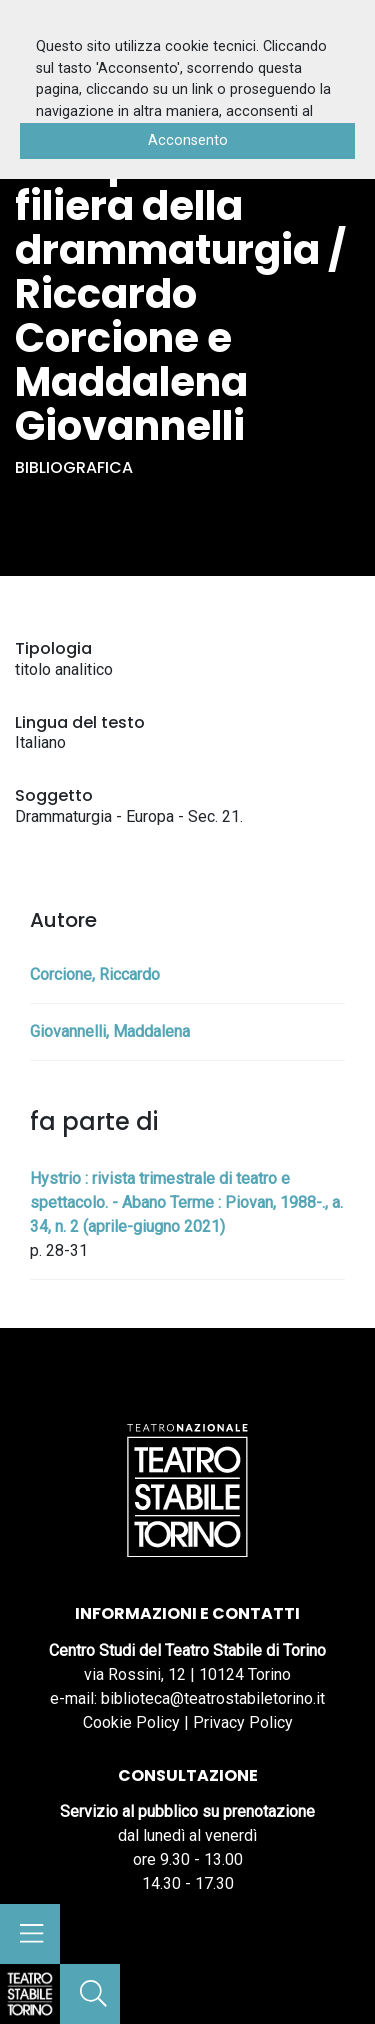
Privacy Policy (243, 1722)
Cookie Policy (131, 1722)
